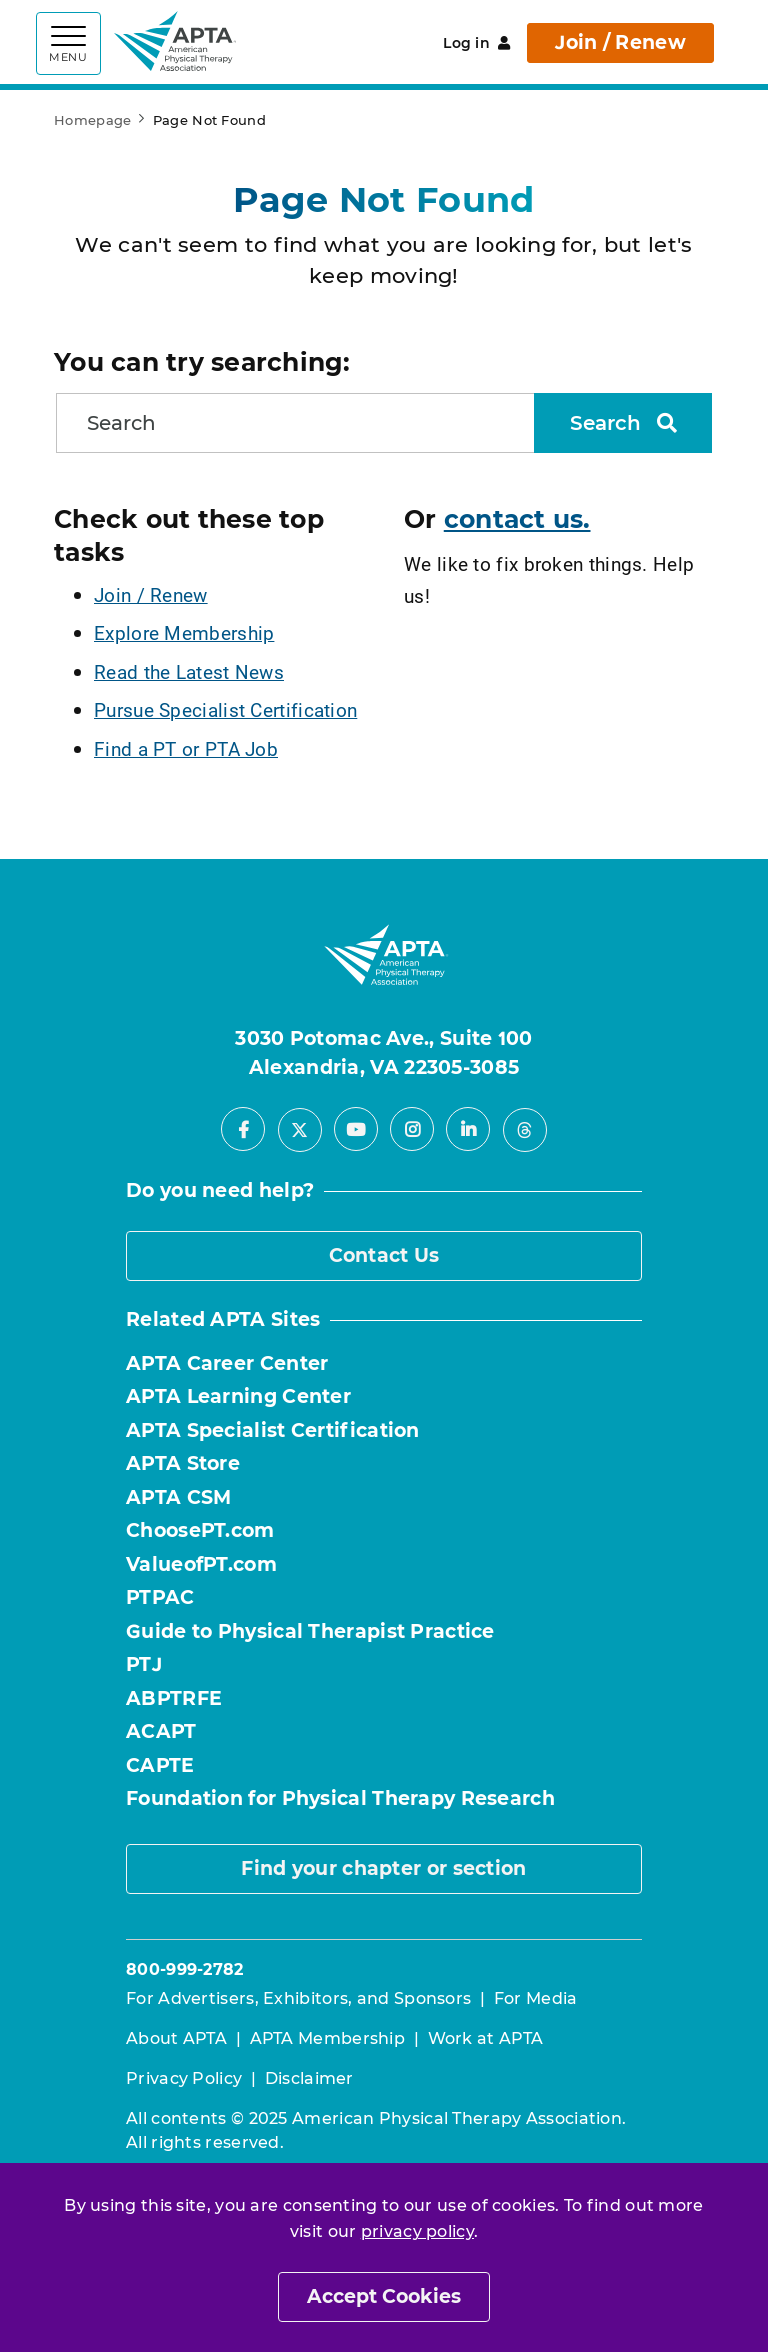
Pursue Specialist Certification (225, 709)
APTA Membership (328, 2038)
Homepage (92, 120)
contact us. (517, 519)
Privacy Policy (184, 2078)
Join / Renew (620, 42)
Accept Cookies (384, 2296)
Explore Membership (184, 632)
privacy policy (417, 2231)
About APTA (176, 2038)
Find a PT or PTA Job (186, 748)
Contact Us (384, 1255)
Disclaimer (309, 2078)
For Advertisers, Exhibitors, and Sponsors (298, 1998)
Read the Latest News (189, 671)
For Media (536, 1998)
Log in (476, 43)
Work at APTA (486, 2038)
